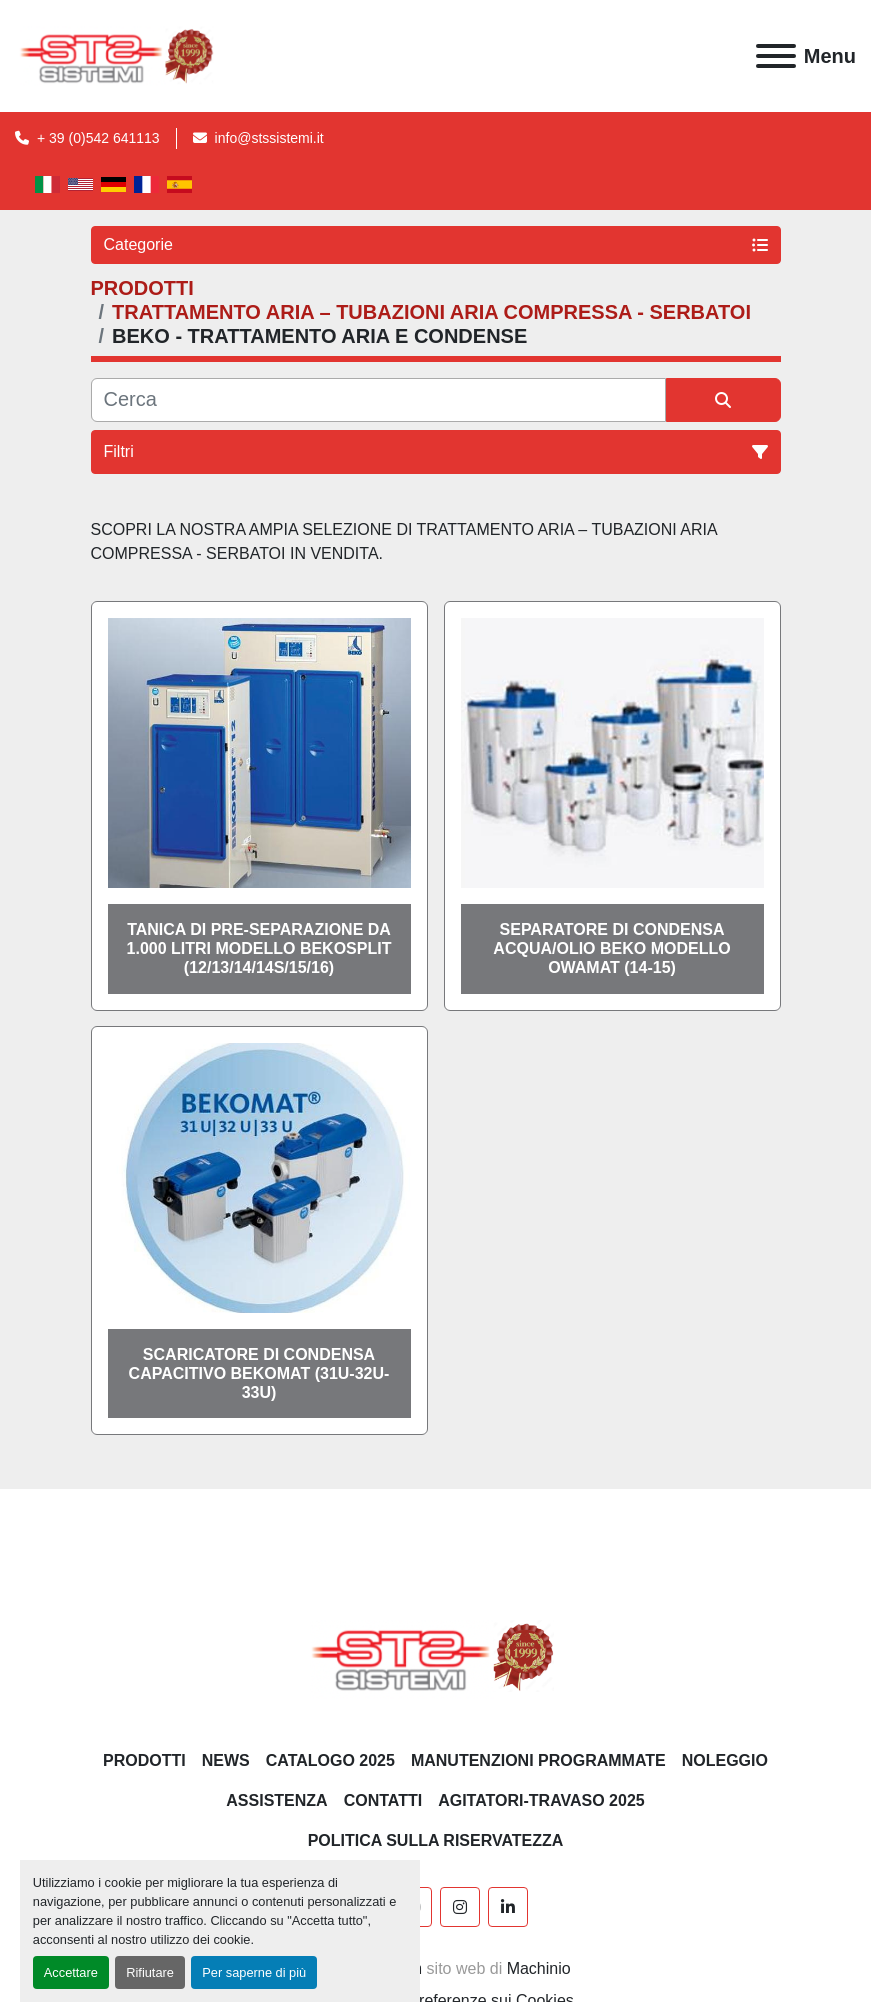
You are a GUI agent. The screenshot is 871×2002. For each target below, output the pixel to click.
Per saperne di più (254, 1972)
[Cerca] (378, 400)
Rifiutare (150, 1972)
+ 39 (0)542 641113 (98, 138)
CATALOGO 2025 (330, 1760)
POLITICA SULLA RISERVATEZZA (436, 1840)
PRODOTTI (144, 1760)
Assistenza (276, 1800)
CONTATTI (383, 1800)
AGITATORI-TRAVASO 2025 (541, 1800)
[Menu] (776, 56)
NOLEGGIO (725, 1760)
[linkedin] (508, 1907)
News (226, 1760)
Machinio (539, 1968)
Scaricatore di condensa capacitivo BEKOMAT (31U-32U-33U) (259, 1373)
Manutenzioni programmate (538, 1760)
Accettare (71, 1972)
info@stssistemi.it (269, 138)
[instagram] (460, 1907)
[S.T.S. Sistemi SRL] (435, 1655)
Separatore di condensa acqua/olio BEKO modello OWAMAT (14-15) (611, 948)
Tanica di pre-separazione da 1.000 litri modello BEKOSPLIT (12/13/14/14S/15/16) (259, 948)
